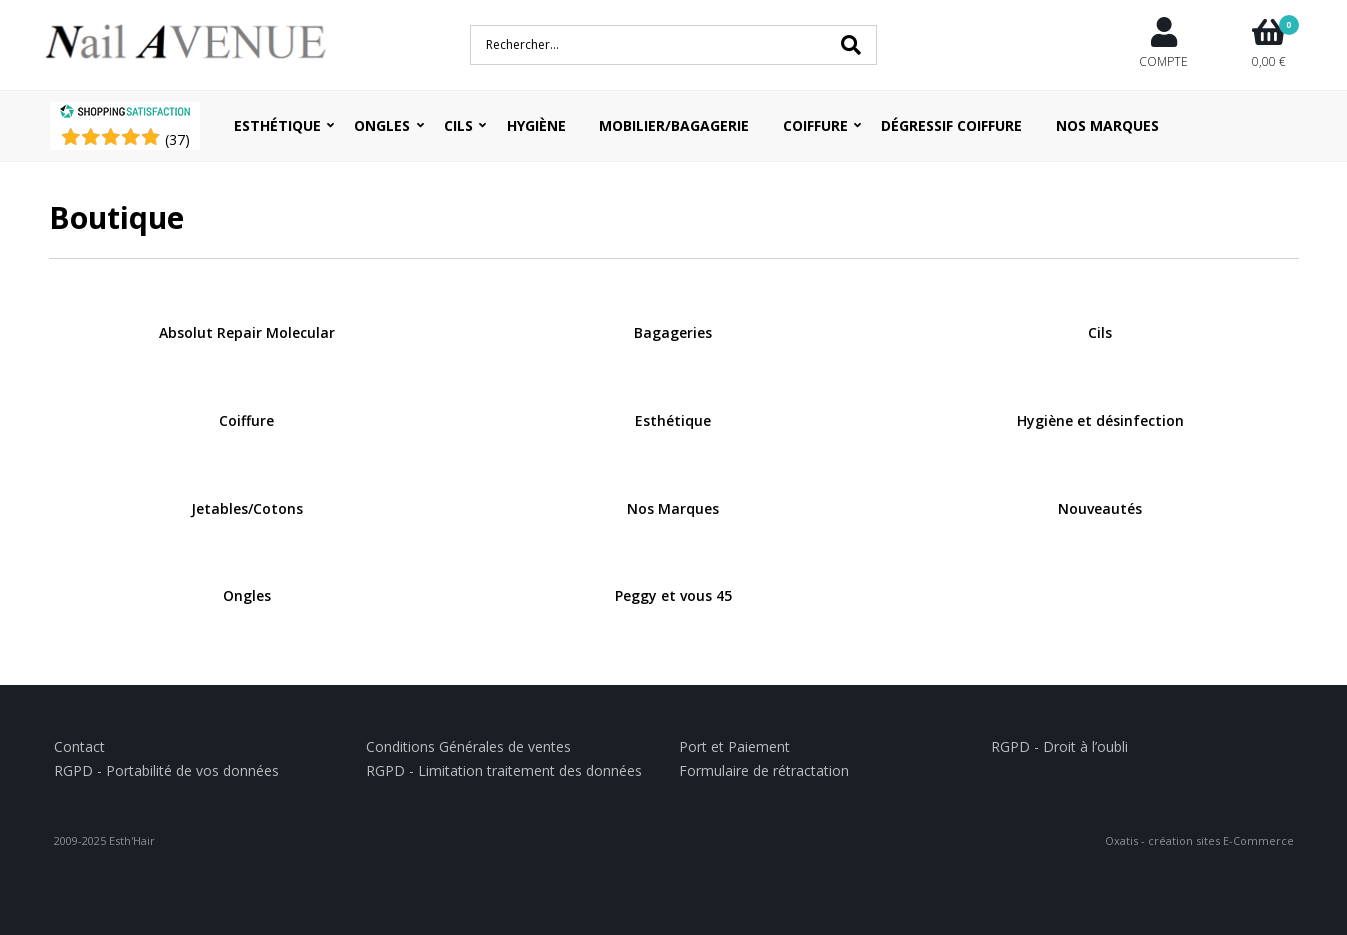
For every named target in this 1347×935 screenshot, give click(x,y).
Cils (458, 125)
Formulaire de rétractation (764, 770)
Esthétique (277, 125)
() (177, 139)
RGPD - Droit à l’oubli (1059, 746)
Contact (79, 746)
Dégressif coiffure (951, 125)
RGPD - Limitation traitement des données (504, 770)
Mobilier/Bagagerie (674, 125)
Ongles (382, 125)
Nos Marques (1107, 125)
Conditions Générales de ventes (468, 746)
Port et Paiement (734, 746)
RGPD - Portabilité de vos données (166, 770)
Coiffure (815, 125)
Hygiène (536, 125)
